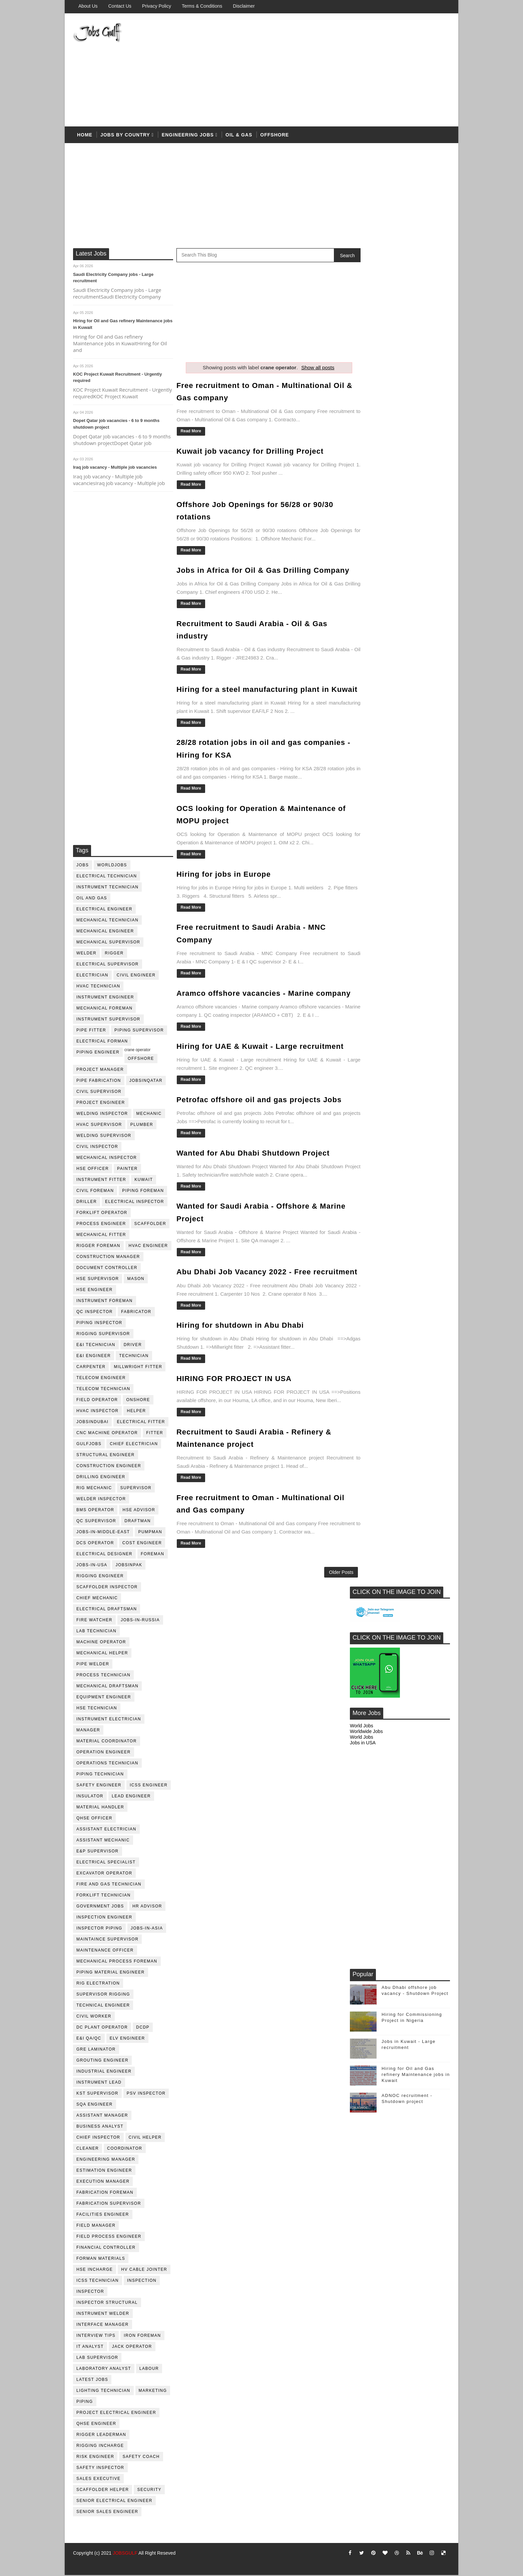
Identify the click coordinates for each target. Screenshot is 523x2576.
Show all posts (310, 368)
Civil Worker (93, 2017)
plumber (141, 1125)
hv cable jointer (144, 2270)
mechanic (149, 1114)
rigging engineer (100, 1577)
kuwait (143, 1180)
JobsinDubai (92, 1422)
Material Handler (100, 1808)
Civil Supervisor (98, 1092)
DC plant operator (102, 2028)
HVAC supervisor (99, 1125)
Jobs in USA (363, 405)
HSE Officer (92, 1169)
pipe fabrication (98, 1081)
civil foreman (95, 1191)
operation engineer (103, 1753)
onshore (138, 1400)
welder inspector (101, 1499)
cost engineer (142, 1544)
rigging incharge (100, 2446)
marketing (153, 2391)
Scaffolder (150, 1224)
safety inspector (100, 2468)
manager (88, 1731)
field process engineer (108, 2237)
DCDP (142, 2028)
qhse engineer (96, 2424)
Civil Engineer (136, 976)
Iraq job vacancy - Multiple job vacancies (115, 468)
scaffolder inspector (107, 1588)
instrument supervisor (108, 1020)
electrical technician (106, 877)
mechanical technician (107, 921)
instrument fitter (101, 1180)
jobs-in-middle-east (103, 1533)
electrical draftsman (106, 1610)
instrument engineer (105, 998)
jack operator (132, 2347)
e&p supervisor (97, 1852)
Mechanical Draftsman (107, 1687)
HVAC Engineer (148, 1246)
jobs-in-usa (91, 1566)
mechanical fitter (101, 1235)
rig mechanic (94, 1488)
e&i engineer (93, 1356)
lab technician (96, 1632)
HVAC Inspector (97, 1411)
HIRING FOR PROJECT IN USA (234, 1421)
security (149, 2490)
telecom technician (103, 1389)
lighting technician (103, 2391)
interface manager (102, 2325)
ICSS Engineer (149, 1786)
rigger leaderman (101, 2435)
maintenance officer (105, 1951)
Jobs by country (125, 135)
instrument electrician (108, 1720)
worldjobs (112, 866)
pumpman (150, 1533)
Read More (190, 431)
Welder (86, 954)
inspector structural (107, 2303)
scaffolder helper (102, 2490)
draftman (137, 1522)
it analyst (90, 2347)
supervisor (135, 1488)
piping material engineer (110, 1973)
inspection (141, 2281)
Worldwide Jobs (366, 394)
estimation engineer (104, 2171)
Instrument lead (99, 2083)
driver (133, 1345)
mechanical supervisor (108, 943)
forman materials (100, 2259)
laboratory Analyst (103, 2369)
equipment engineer (103, 1698)
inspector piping (99, 1929)
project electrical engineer (116, 2413)
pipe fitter (91, 1031)
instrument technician (107, 888)
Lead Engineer (131, 1797)
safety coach (141, 2457)
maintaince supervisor (107, 1940)
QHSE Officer (94, 1819)
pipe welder (92, 1665)
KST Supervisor (97, 2094)
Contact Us (119, 6)
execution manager (103, 2182)
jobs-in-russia (140, 1621)
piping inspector (99, 1323)
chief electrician (134, 1444)
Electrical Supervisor (107, 965)
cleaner (87, 2149)
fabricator (136, 1312)
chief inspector (98, 2138)
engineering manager (105, 2160)
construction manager (108, 1257)
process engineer (101, 1224)
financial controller (106, 2248)
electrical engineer (104, 910)
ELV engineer (127, 2039)
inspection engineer (104, 1918)
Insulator (89, 1797)
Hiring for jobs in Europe (223, 896)
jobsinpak (129, 1566)
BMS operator (95, 1511)
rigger (114, 954)
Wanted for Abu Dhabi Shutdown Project (253, 1185)
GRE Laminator (96, 2050)
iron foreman (142, 2336)
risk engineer (95, 2457)
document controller (106, 1268)
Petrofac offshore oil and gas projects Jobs (259, 1132)
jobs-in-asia (147, 1929)
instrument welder (102, 2314)
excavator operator (104, 1874)
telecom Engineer (101, 1378)
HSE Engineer (94, 1290)
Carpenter (91, 1367)
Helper (136, 1411)
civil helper (145, 2138)
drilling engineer (100, 1477)
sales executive (98, 2479)
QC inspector (94, 1312)
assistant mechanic (103, 1841)
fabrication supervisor (108, 2204)
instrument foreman (104, 1301)
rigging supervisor (103, 1334)
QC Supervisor (96, 1522)
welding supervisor (103, 1136)
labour (149, 2369)
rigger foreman (98, 1246)
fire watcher (94, 1621)
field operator (97, 1400)
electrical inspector (134, 1202)
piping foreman (143, 1191)
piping (84, 2402)
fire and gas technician (108, 1885)
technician (133, 1356)
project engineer (100, 1103)
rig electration (98, 1984)
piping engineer (97, 1053)
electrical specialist (106, 1863)
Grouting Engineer (102, 2061)
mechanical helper (102, 1654)
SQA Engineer (94, 2105)
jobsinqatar (145, 1081)
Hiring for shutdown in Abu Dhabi (240, 1368)
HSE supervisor (97, 1279)
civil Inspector (97, 1147)
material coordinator (106, 1742)
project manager (100, 1070)
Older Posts (327, 1623)
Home (84, 135)
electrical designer (104, 1555)
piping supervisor (139, 1031)
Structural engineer (105, 1455)
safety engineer (98, 1786)
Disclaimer (243, 6)
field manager (96, 2226)
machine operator (101, 1643)
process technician (103, 1676)
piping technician (100, 1775)
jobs (82, 866)
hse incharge (94, 2270)
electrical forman (102, 1042)
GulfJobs (88, 1444)
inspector (90, 2292)
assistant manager (102, 2116)
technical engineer (103, 2006)
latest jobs (92, 2380)
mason (135, 1279)
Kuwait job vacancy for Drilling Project (250, 451)
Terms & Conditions (202, 6)
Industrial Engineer (103, 2072)
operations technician (107, 1764)
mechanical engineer (105, 932)
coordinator (124, 2149)
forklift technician (103, 1896)
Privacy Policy (156, 6)
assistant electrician (106, 1830)
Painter (127, 1169)
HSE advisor (139, 1511)
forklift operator (101, 1213)
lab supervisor (97, 2358)
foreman (152, 1555)
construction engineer (108, 1466)
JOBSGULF (125, 2554)
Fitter (154, 1433)
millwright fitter (138, 1367)
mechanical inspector (106, 1158)
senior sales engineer (107, 2512)
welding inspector (102, 1114)
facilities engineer (102, 2215)
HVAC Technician (98, 987)
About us (88, 6)
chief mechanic (97, 1599)
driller (86, 1202)
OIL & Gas (238, 135)
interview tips (95, 2336)
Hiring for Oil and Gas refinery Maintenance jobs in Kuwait (416, 737)
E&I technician (95, 1345)
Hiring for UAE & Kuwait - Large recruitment (260, 1079)
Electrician (92, 976)
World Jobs (361, 388)
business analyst (99, 2127)
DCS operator (95, 1544)
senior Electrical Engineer (114, 2501)
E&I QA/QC (88, 2039)
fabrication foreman (104, 2193)
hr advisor (147, 1907)
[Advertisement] (328, 70)
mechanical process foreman (116, 1962)
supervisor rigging (103, 1995)
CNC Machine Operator (107, 1433)
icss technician (97, 2281)
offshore (274, 135)
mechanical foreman (104, 1009)
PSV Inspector (146, 2094)
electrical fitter (141, 1422)
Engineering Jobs (188, 135)
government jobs (100, 1907)
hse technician (96, 1709)
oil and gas (91, 899)
